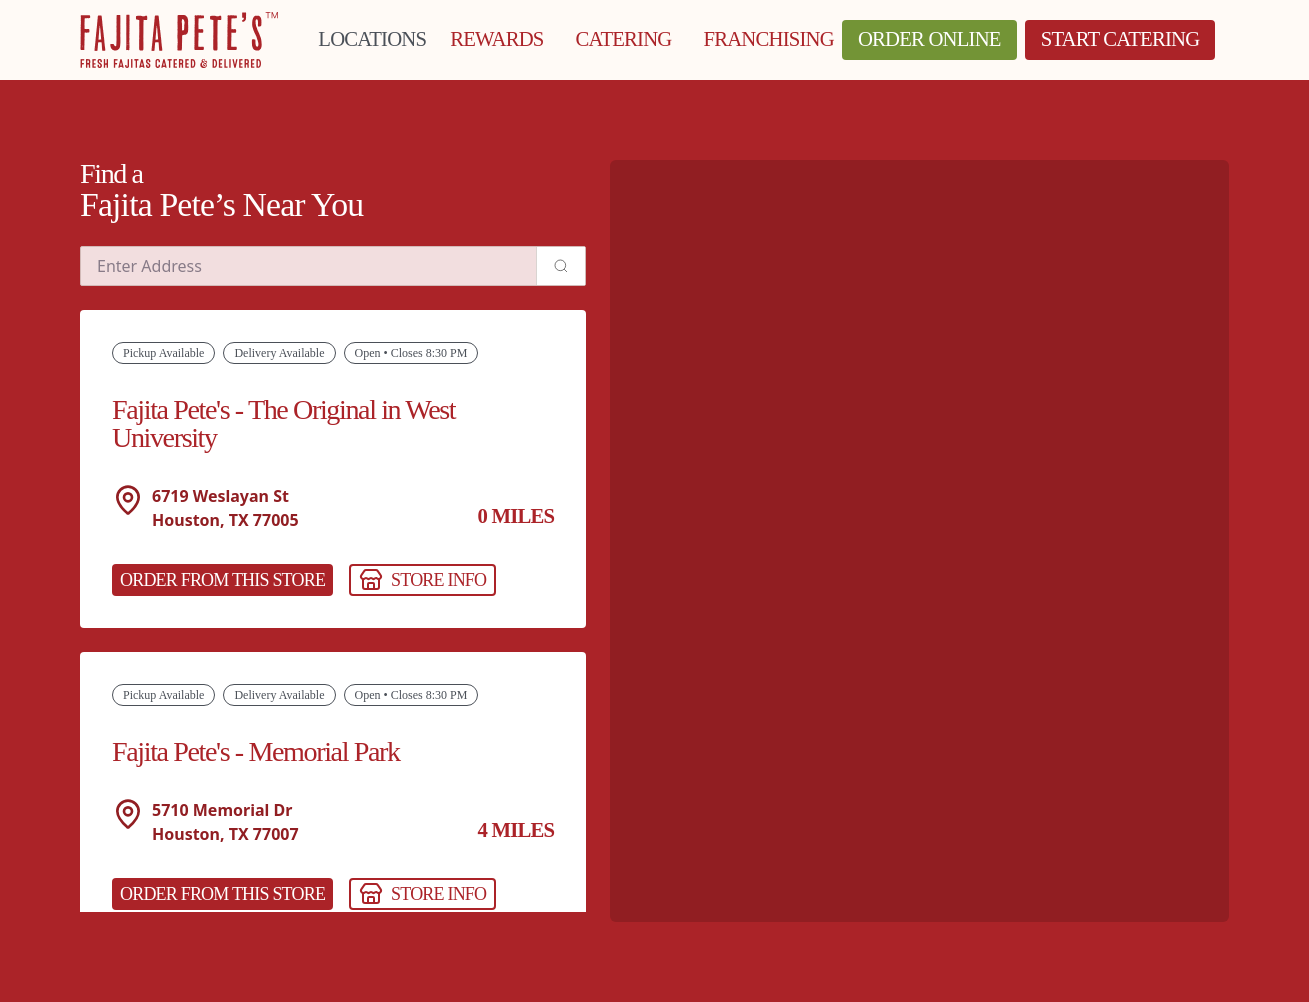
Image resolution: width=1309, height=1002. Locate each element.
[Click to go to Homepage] (179, 40)
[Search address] (560, 266)
